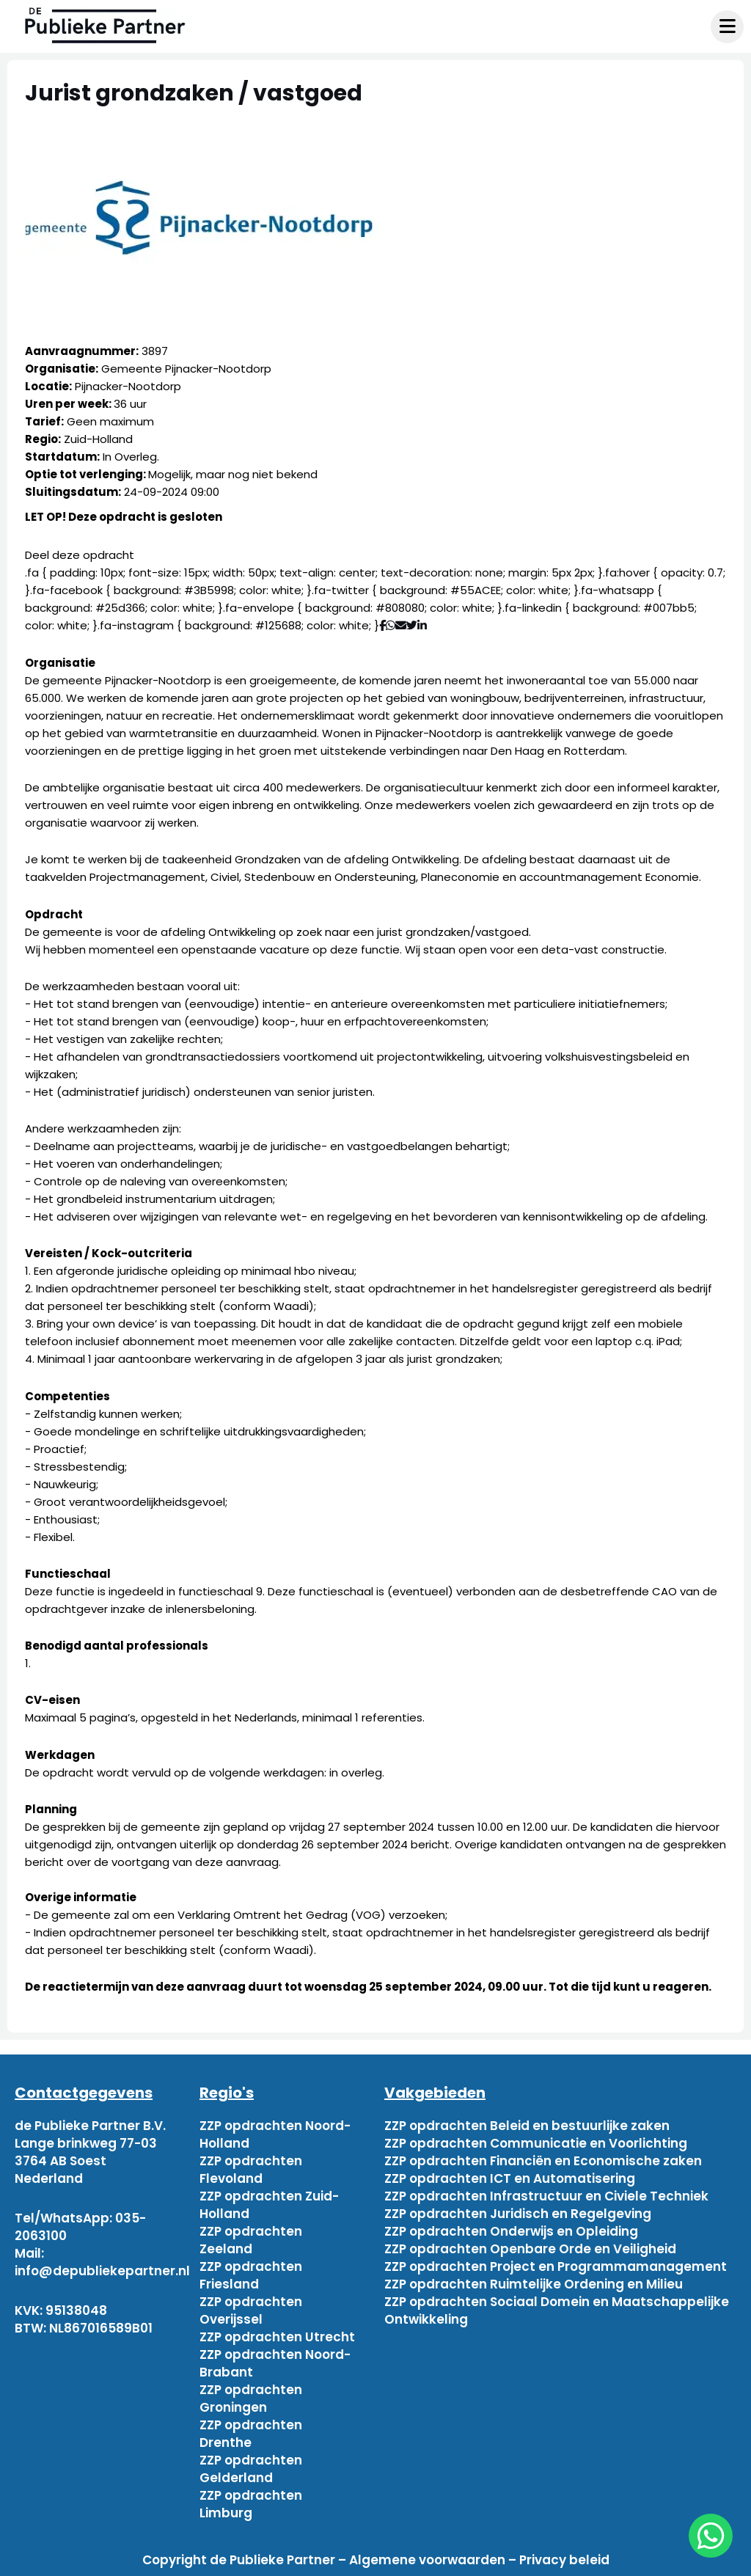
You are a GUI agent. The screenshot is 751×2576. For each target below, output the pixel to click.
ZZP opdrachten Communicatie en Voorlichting (535, 2143)
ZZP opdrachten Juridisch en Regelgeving (517, 2213)
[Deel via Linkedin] (425, 625)
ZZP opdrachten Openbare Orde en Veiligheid (530, 2249)
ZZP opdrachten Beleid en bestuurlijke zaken (527, 2125)
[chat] (711, 2536)
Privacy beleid (564, 2560)
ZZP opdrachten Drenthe (250, 2433)
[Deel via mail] (400, 625)
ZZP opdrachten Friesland (250, 2275)
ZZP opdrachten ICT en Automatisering (509, 2178)
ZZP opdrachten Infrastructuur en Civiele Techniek (546, 2196)
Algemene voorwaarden (427, 2560)
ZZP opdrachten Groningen (250, 2398)
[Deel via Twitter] (411, 625)
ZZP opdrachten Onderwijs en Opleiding (511, 2231)
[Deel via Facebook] (382, 625)
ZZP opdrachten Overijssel (250, 2310)
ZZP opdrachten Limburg (250, 2504)
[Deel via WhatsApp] (390, 625)
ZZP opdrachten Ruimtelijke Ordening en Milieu (533, 2284)
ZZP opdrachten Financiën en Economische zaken (543, 2161)
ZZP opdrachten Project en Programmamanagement (555, 2266)
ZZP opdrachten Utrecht (277, 2337)
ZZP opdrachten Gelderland (250, 2469)
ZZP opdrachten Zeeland (250, 2240)
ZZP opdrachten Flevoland (250, 2169)
